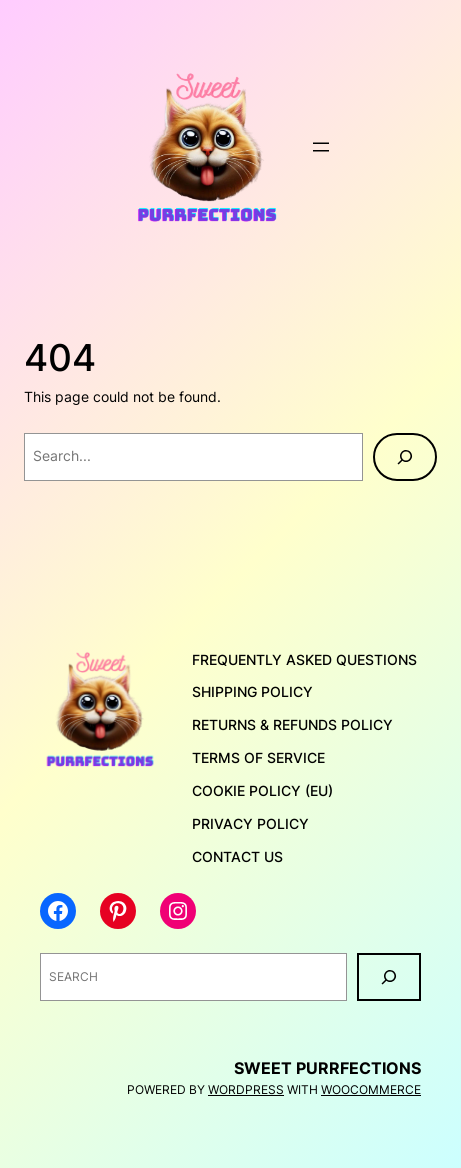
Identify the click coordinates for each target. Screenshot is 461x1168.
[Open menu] (321, 147)
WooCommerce (371, 1089)
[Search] (405, 457)
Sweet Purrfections (327, 1068)
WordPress (246, 1089)
